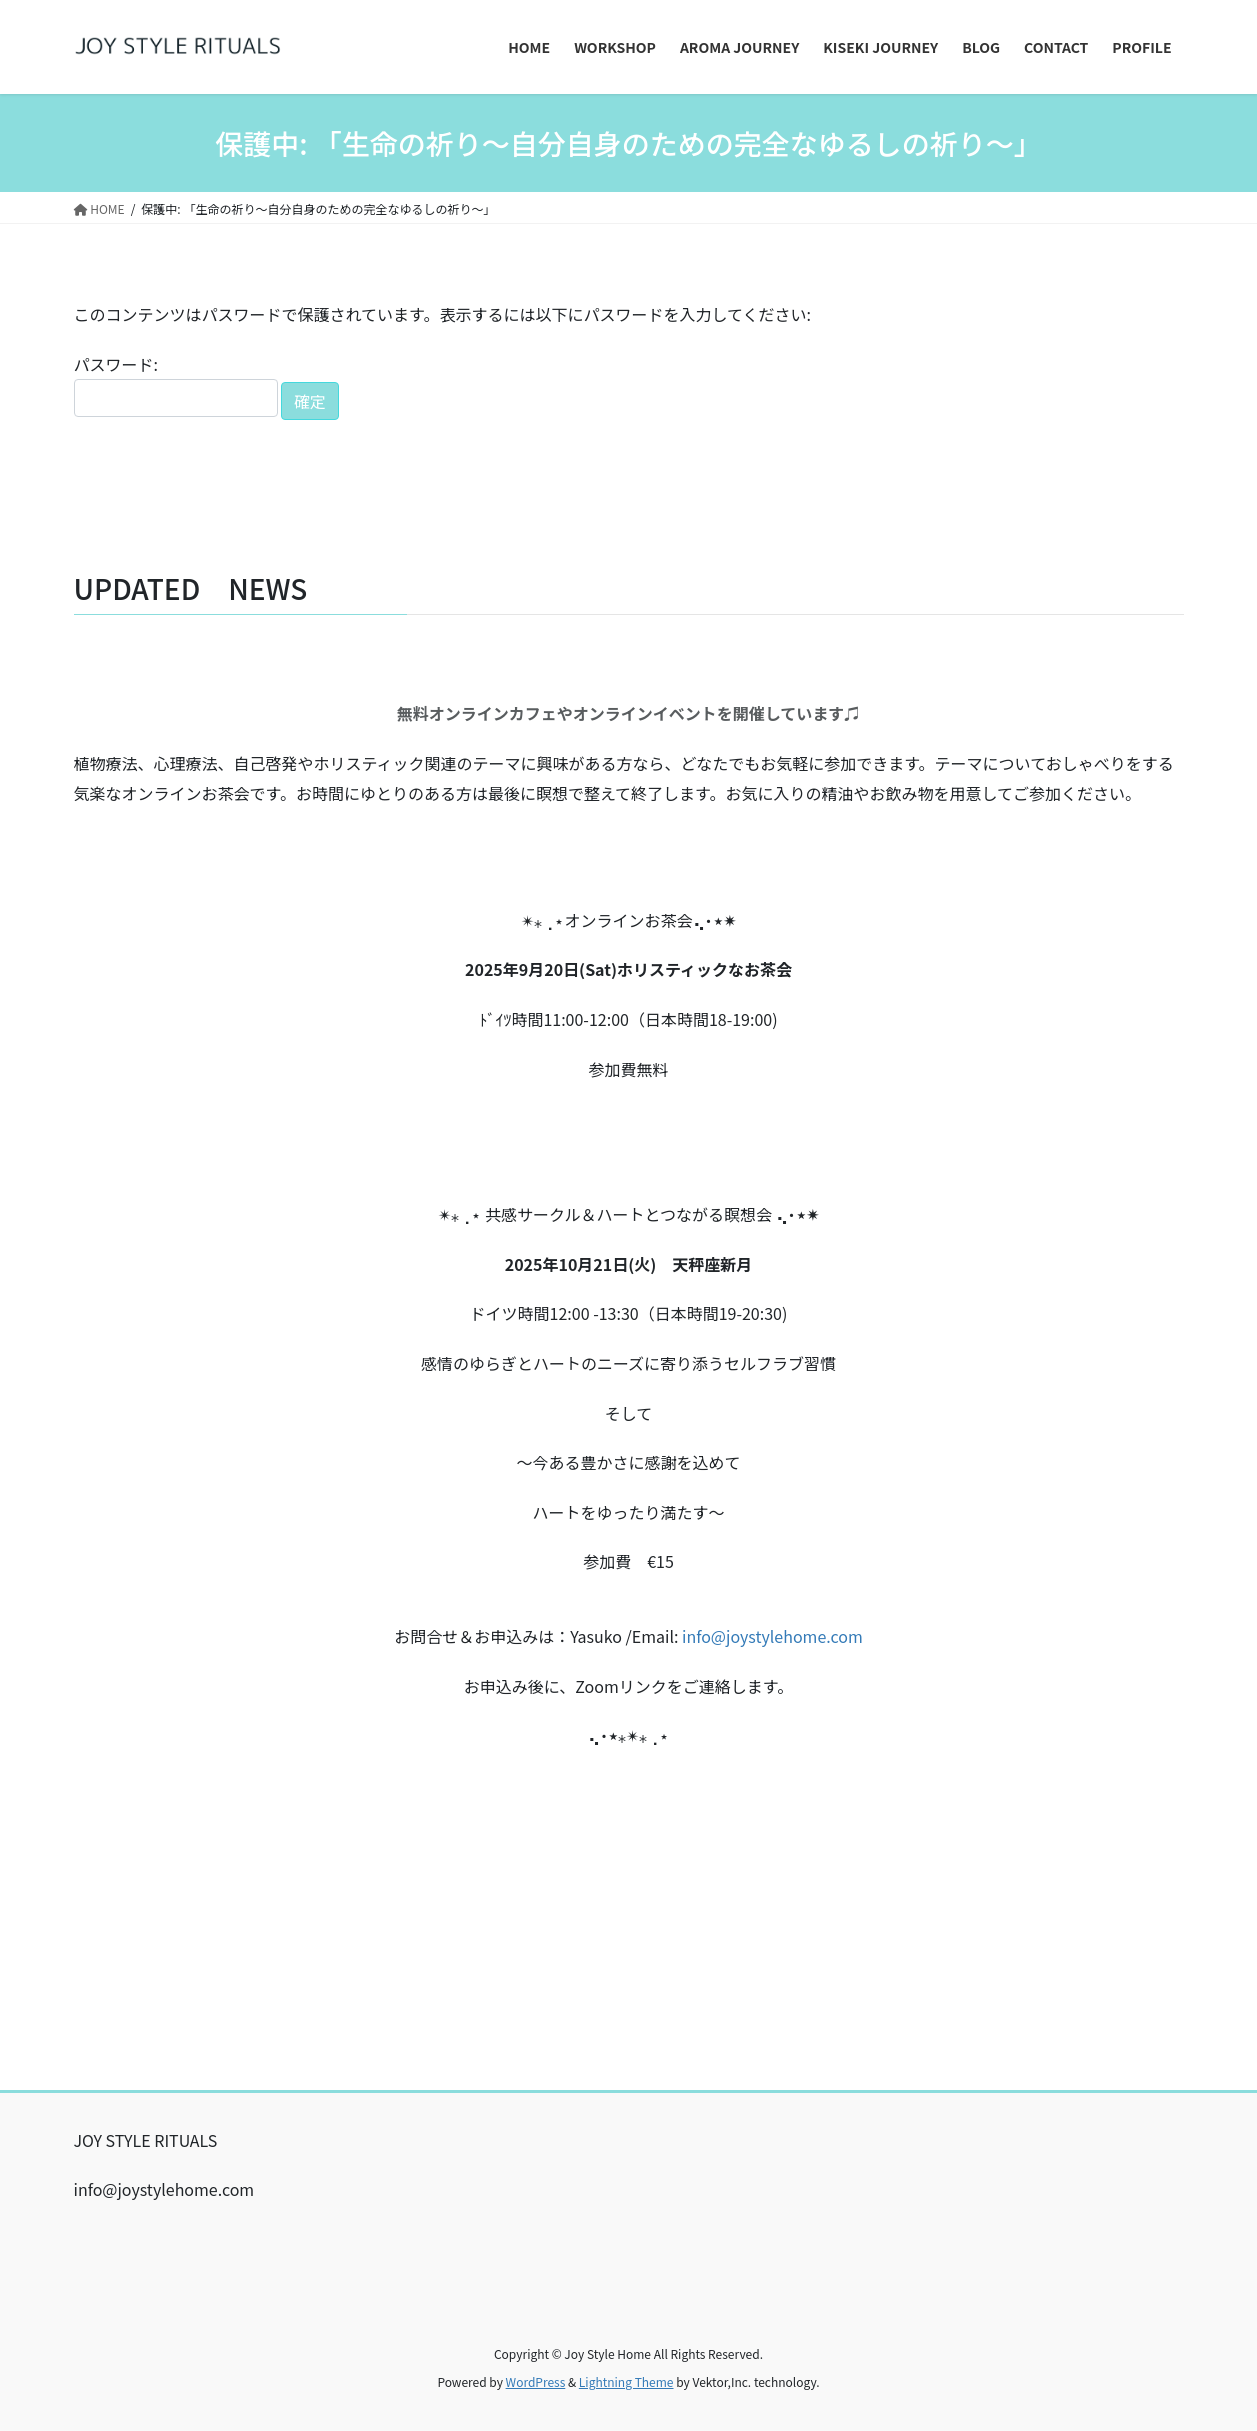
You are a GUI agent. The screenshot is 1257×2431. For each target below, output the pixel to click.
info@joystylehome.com (772, 1636)
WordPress (536, 2381)
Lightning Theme (626, 2381)
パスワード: (176, 384)
